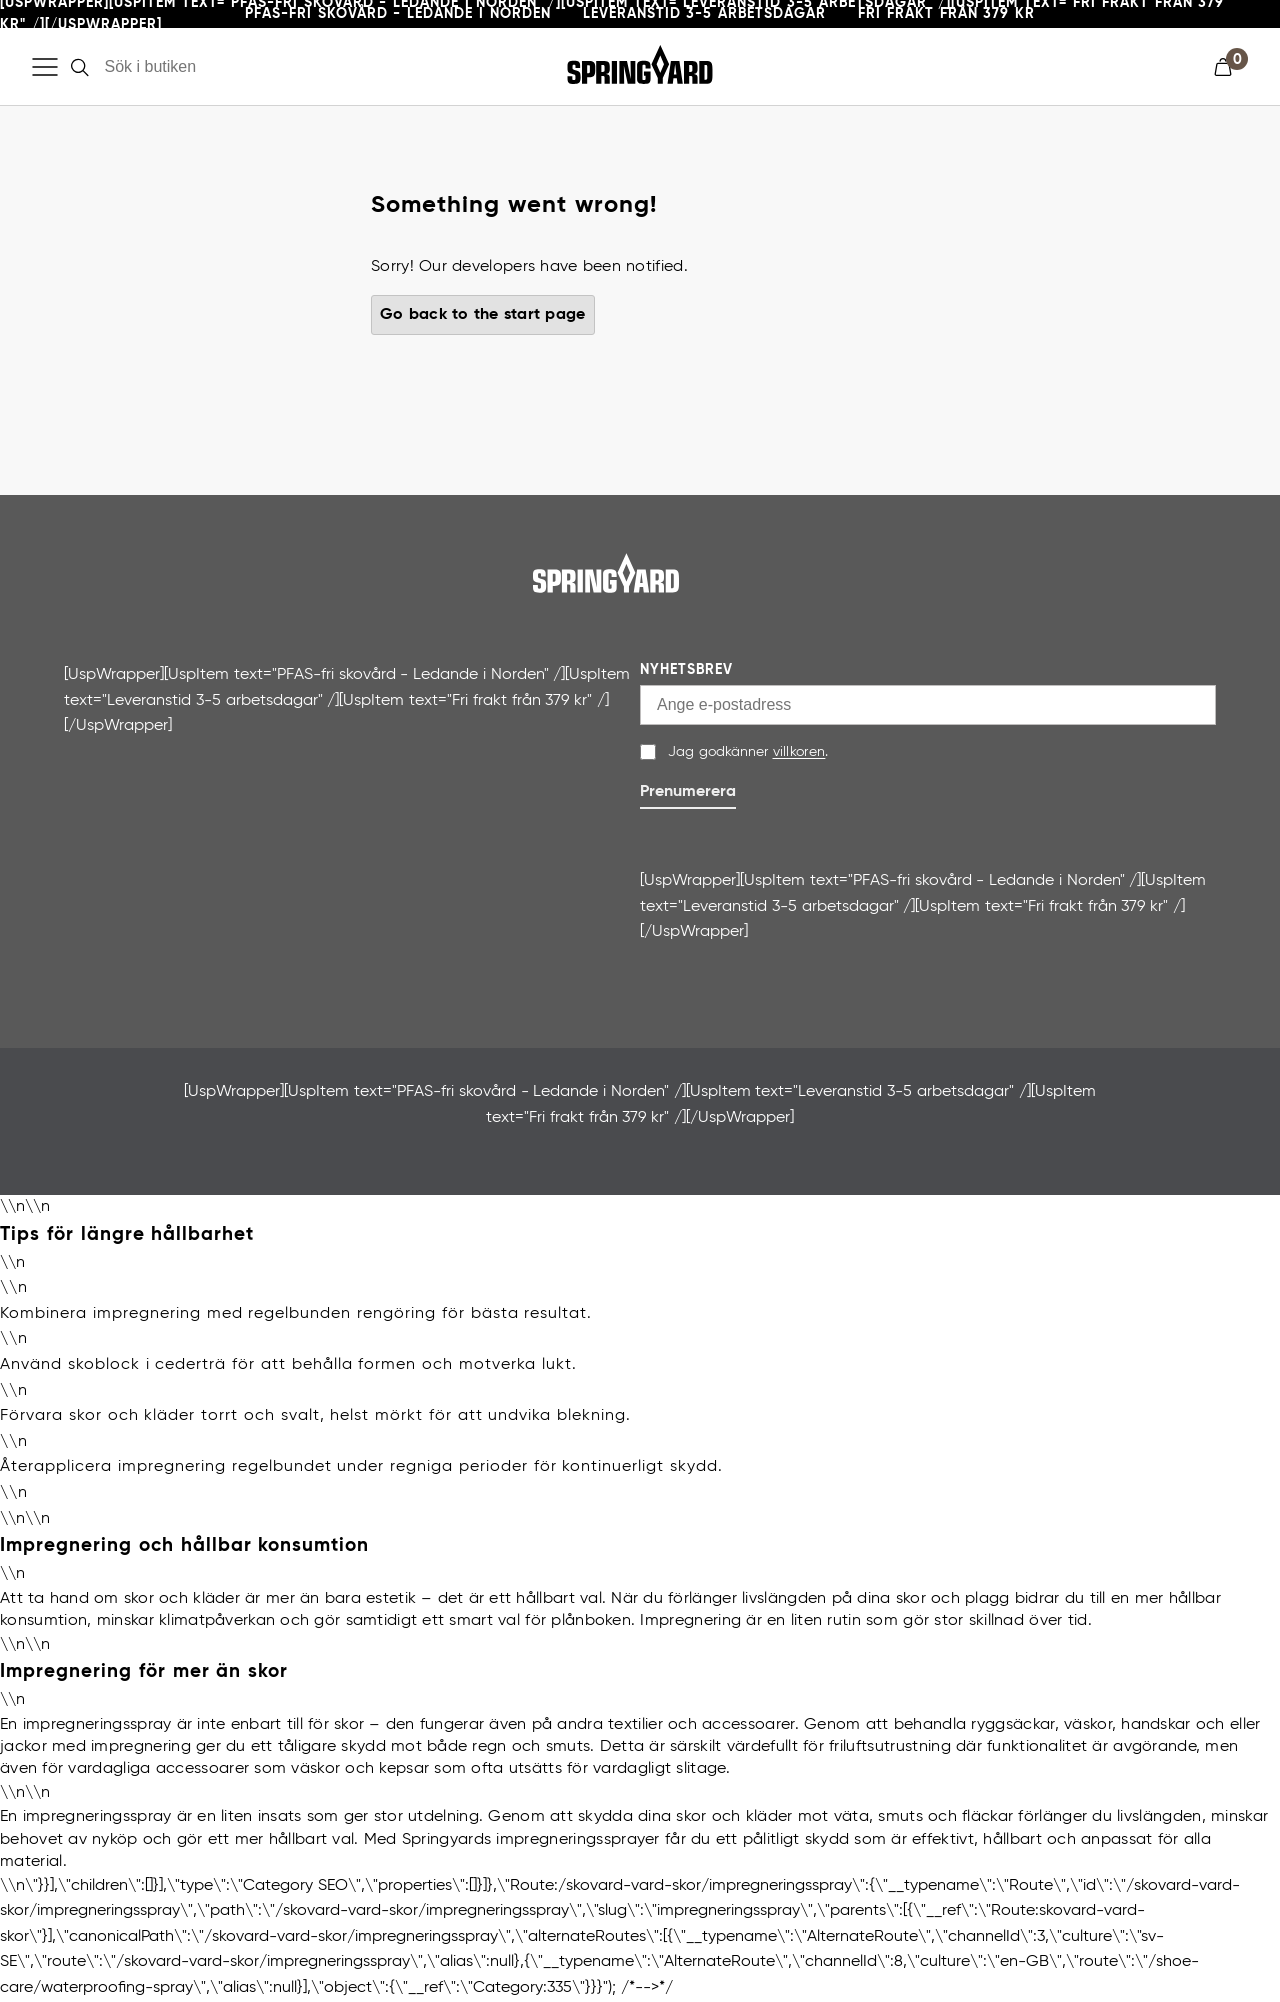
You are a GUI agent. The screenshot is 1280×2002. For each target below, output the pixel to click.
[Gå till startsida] (640, 67)
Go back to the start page (483, 315)
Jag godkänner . (748, 752)
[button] (1231, 67)
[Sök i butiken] (214, 67)
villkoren (799, 752)
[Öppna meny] (45, 67)
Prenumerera (688, 792)
